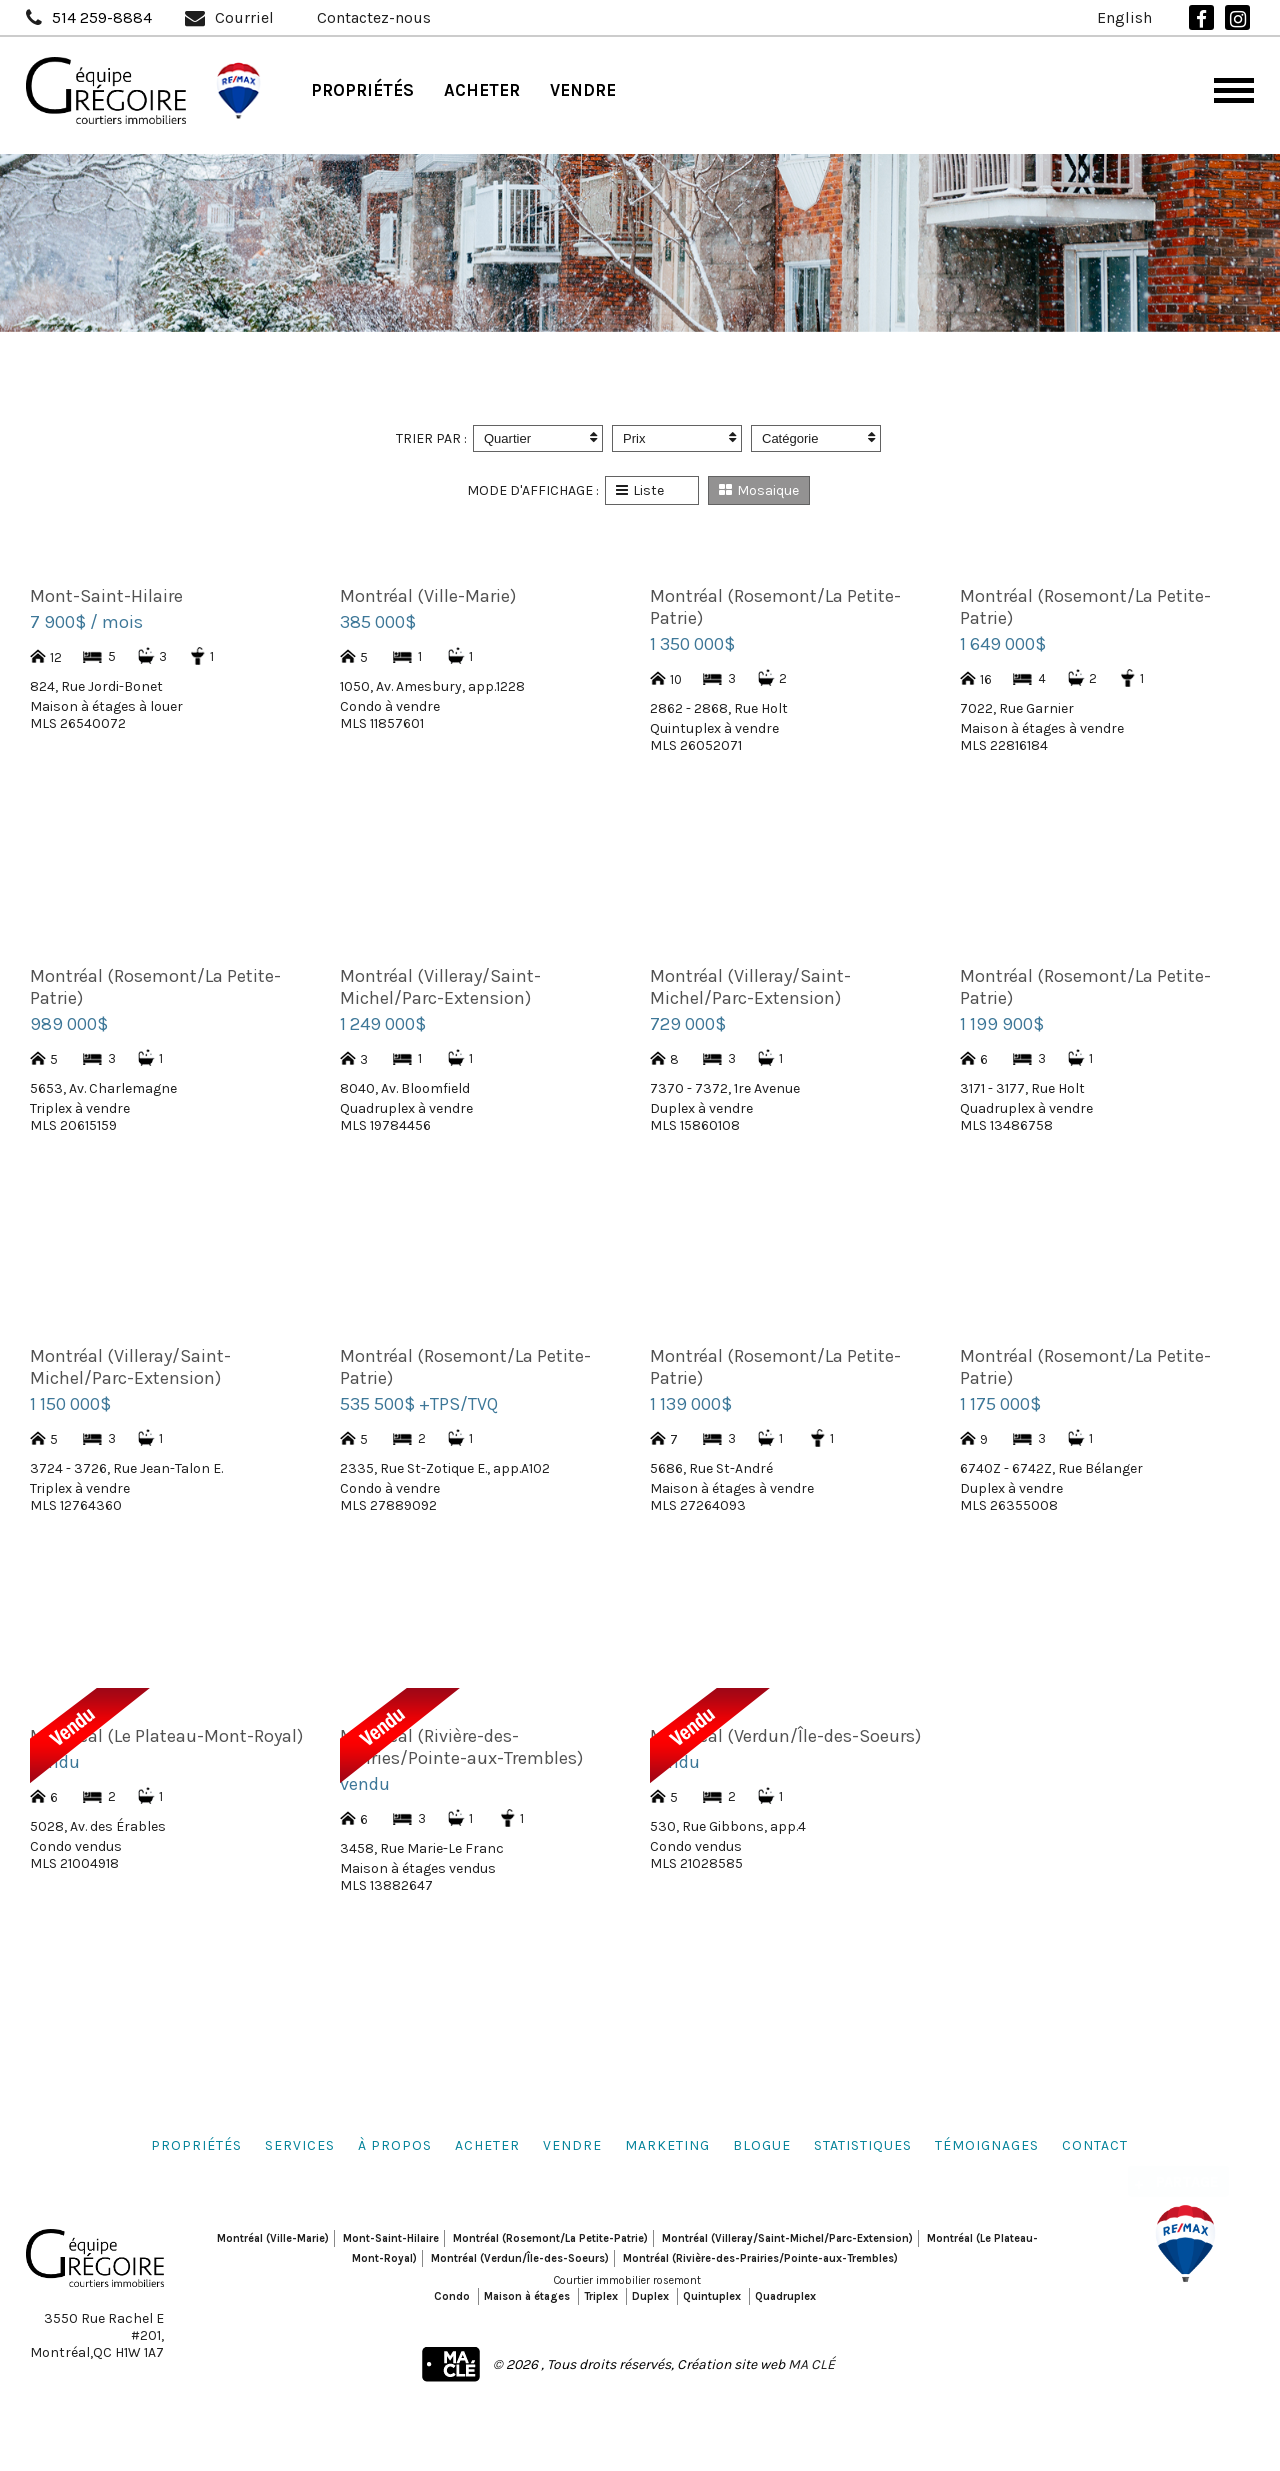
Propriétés (362, 90)
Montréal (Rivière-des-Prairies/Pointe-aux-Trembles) (760, 2258)
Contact (1095, 2145)
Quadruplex (785, 2296)
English (1124, 18)
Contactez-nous (374, 18)
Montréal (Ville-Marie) (273, 2238)
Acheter (482, 90)
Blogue (762, 2145)
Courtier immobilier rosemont (627, 2280)
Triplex (601, 2296)
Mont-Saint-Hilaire (391, 2238)
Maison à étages (527, 2296)
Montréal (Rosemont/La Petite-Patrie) (550, 2238)
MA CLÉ (811, 2364)
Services (300, 2145)
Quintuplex (712, 2296)
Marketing (667, 2145)
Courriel (244, 18)
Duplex (650, 2296)
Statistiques (863, 2145)
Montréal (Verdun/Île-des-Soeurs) (520, 2258)
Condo (452, 2296)
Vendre (583, 90)
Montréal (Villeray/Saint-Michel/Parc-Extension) (787, 2238)
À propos (395, 2145)
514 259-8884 (102, 18)
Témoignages (987, 2145)
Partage (1187, 2170)
